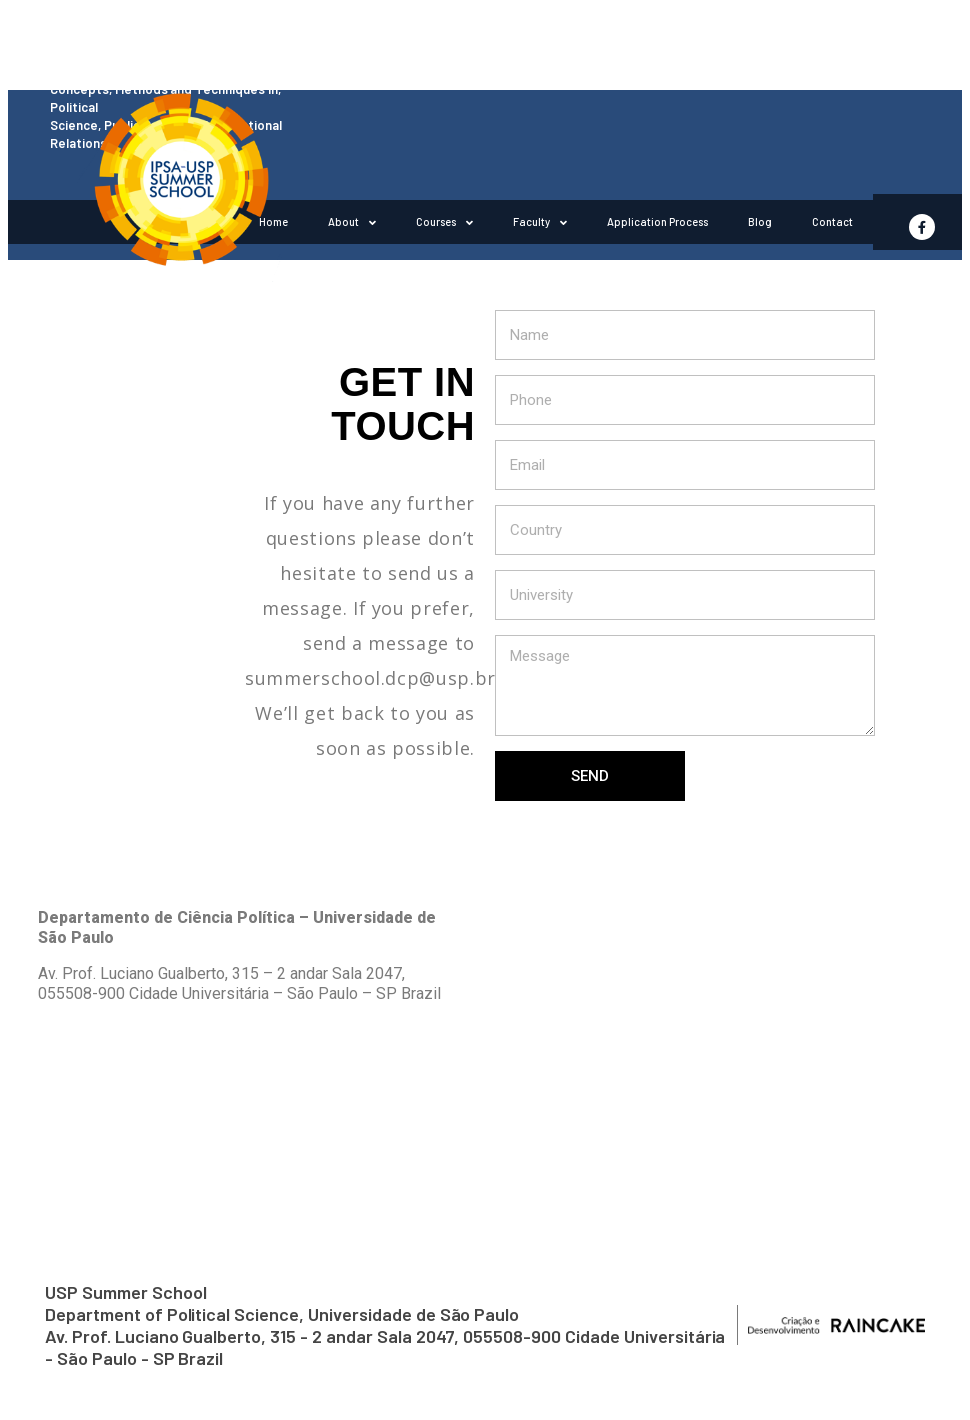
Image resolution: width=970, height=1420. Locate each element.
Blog (760, 221)
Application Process (657, 221)
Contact (832, 221)
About (352, 222)
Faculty (540, 222)
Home (273, 221)
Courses (444, 222)
